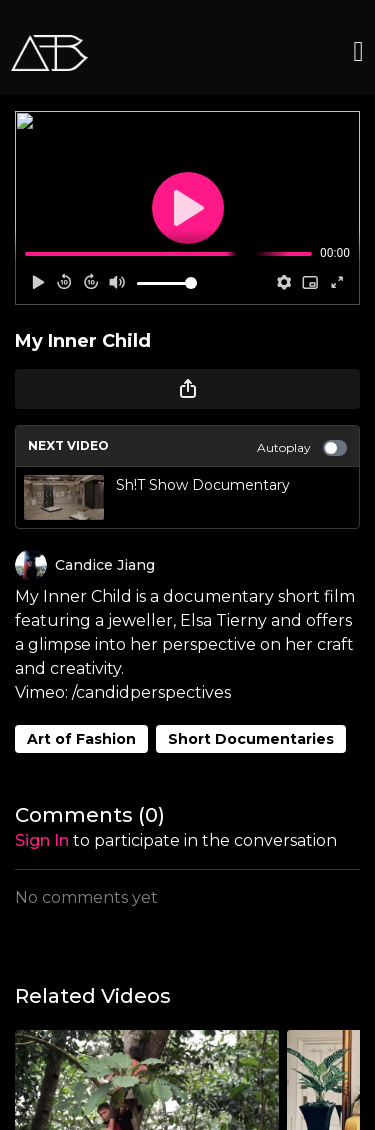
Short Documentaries (251, 739)
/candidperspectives (149, 692)
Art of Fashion (81, 739)
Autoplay (302, 448)
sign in (42, 840)
